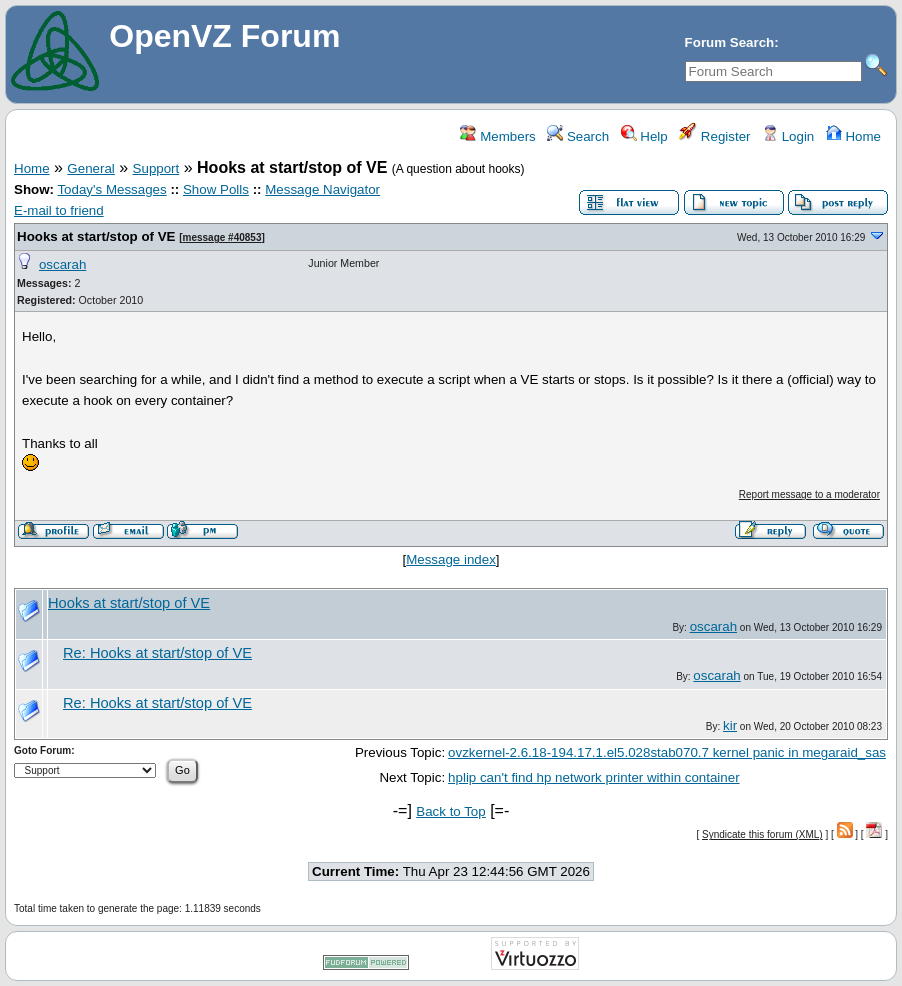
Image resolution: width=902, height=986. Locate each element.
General (90, 168)
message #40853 (222, 237)
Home (853, 136)
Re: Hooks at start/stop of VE (157, 653)
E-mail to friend (59, 210)
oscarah (62, 264)
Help (644, 136)
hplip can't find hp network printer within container (593, 777)
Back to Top (450, 811)
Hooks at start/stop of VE (96, 236)
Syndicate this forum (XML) (762, 834)
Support (156, 168)
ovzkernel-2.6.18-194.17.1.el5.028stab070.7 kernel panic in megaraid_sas (667, 752)
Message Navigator (322, 189)
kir (730, 725)
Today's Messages (111, 189)
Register (714, 136)
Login (788, 136)
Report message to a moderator (809, 494)
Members (497, 136)
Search (578, 136)
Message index (451, 559)
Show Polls (216, 189)
